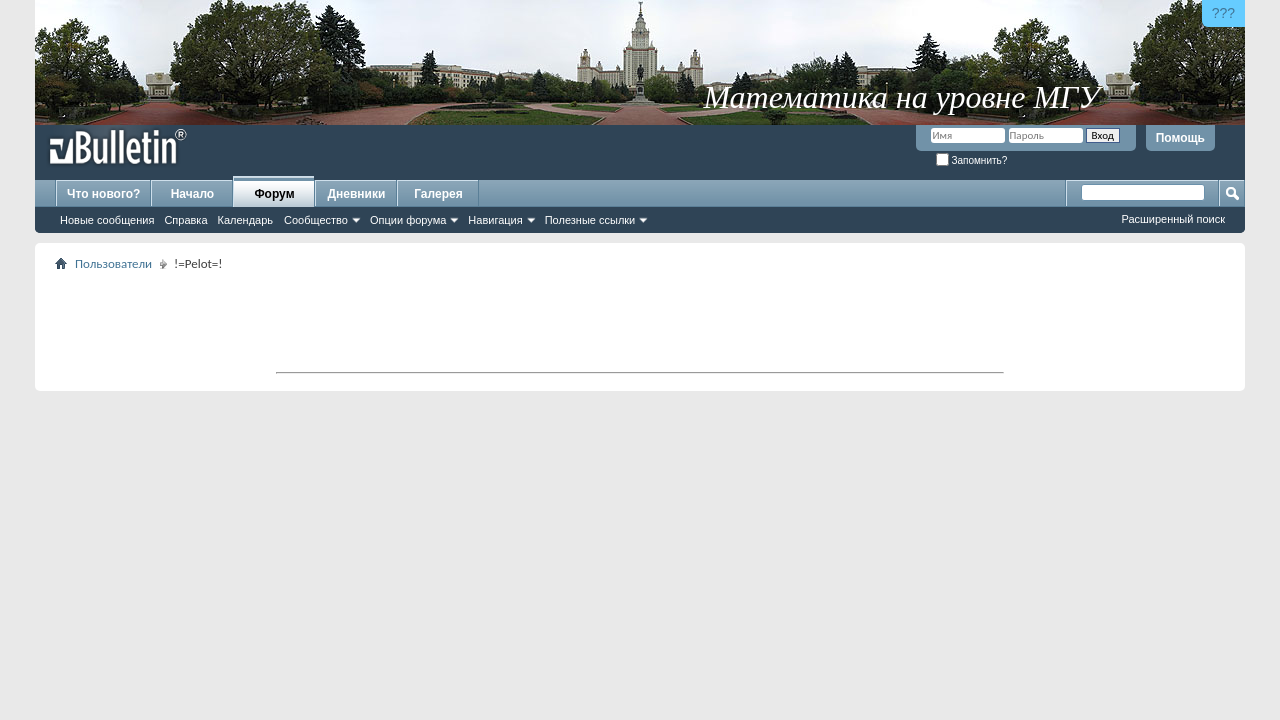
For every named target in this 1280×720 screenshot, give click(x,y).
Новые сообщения (107, 220)
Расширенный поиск (1173, 219)
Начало (192, 194)
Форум (274, 194)
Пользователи (113, 263)
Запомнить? (972, 160)
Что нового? (103, 194)
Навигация (495, 220)
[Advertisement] (640, 321)
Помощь (1180, 138)
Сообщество (316, 220)
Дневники (357, 194)
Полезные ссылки (590, 220)
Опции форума (408, 220)
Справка (185, 220)
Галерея (438, 194)
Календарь (246, 220)
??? (1223, 13)
